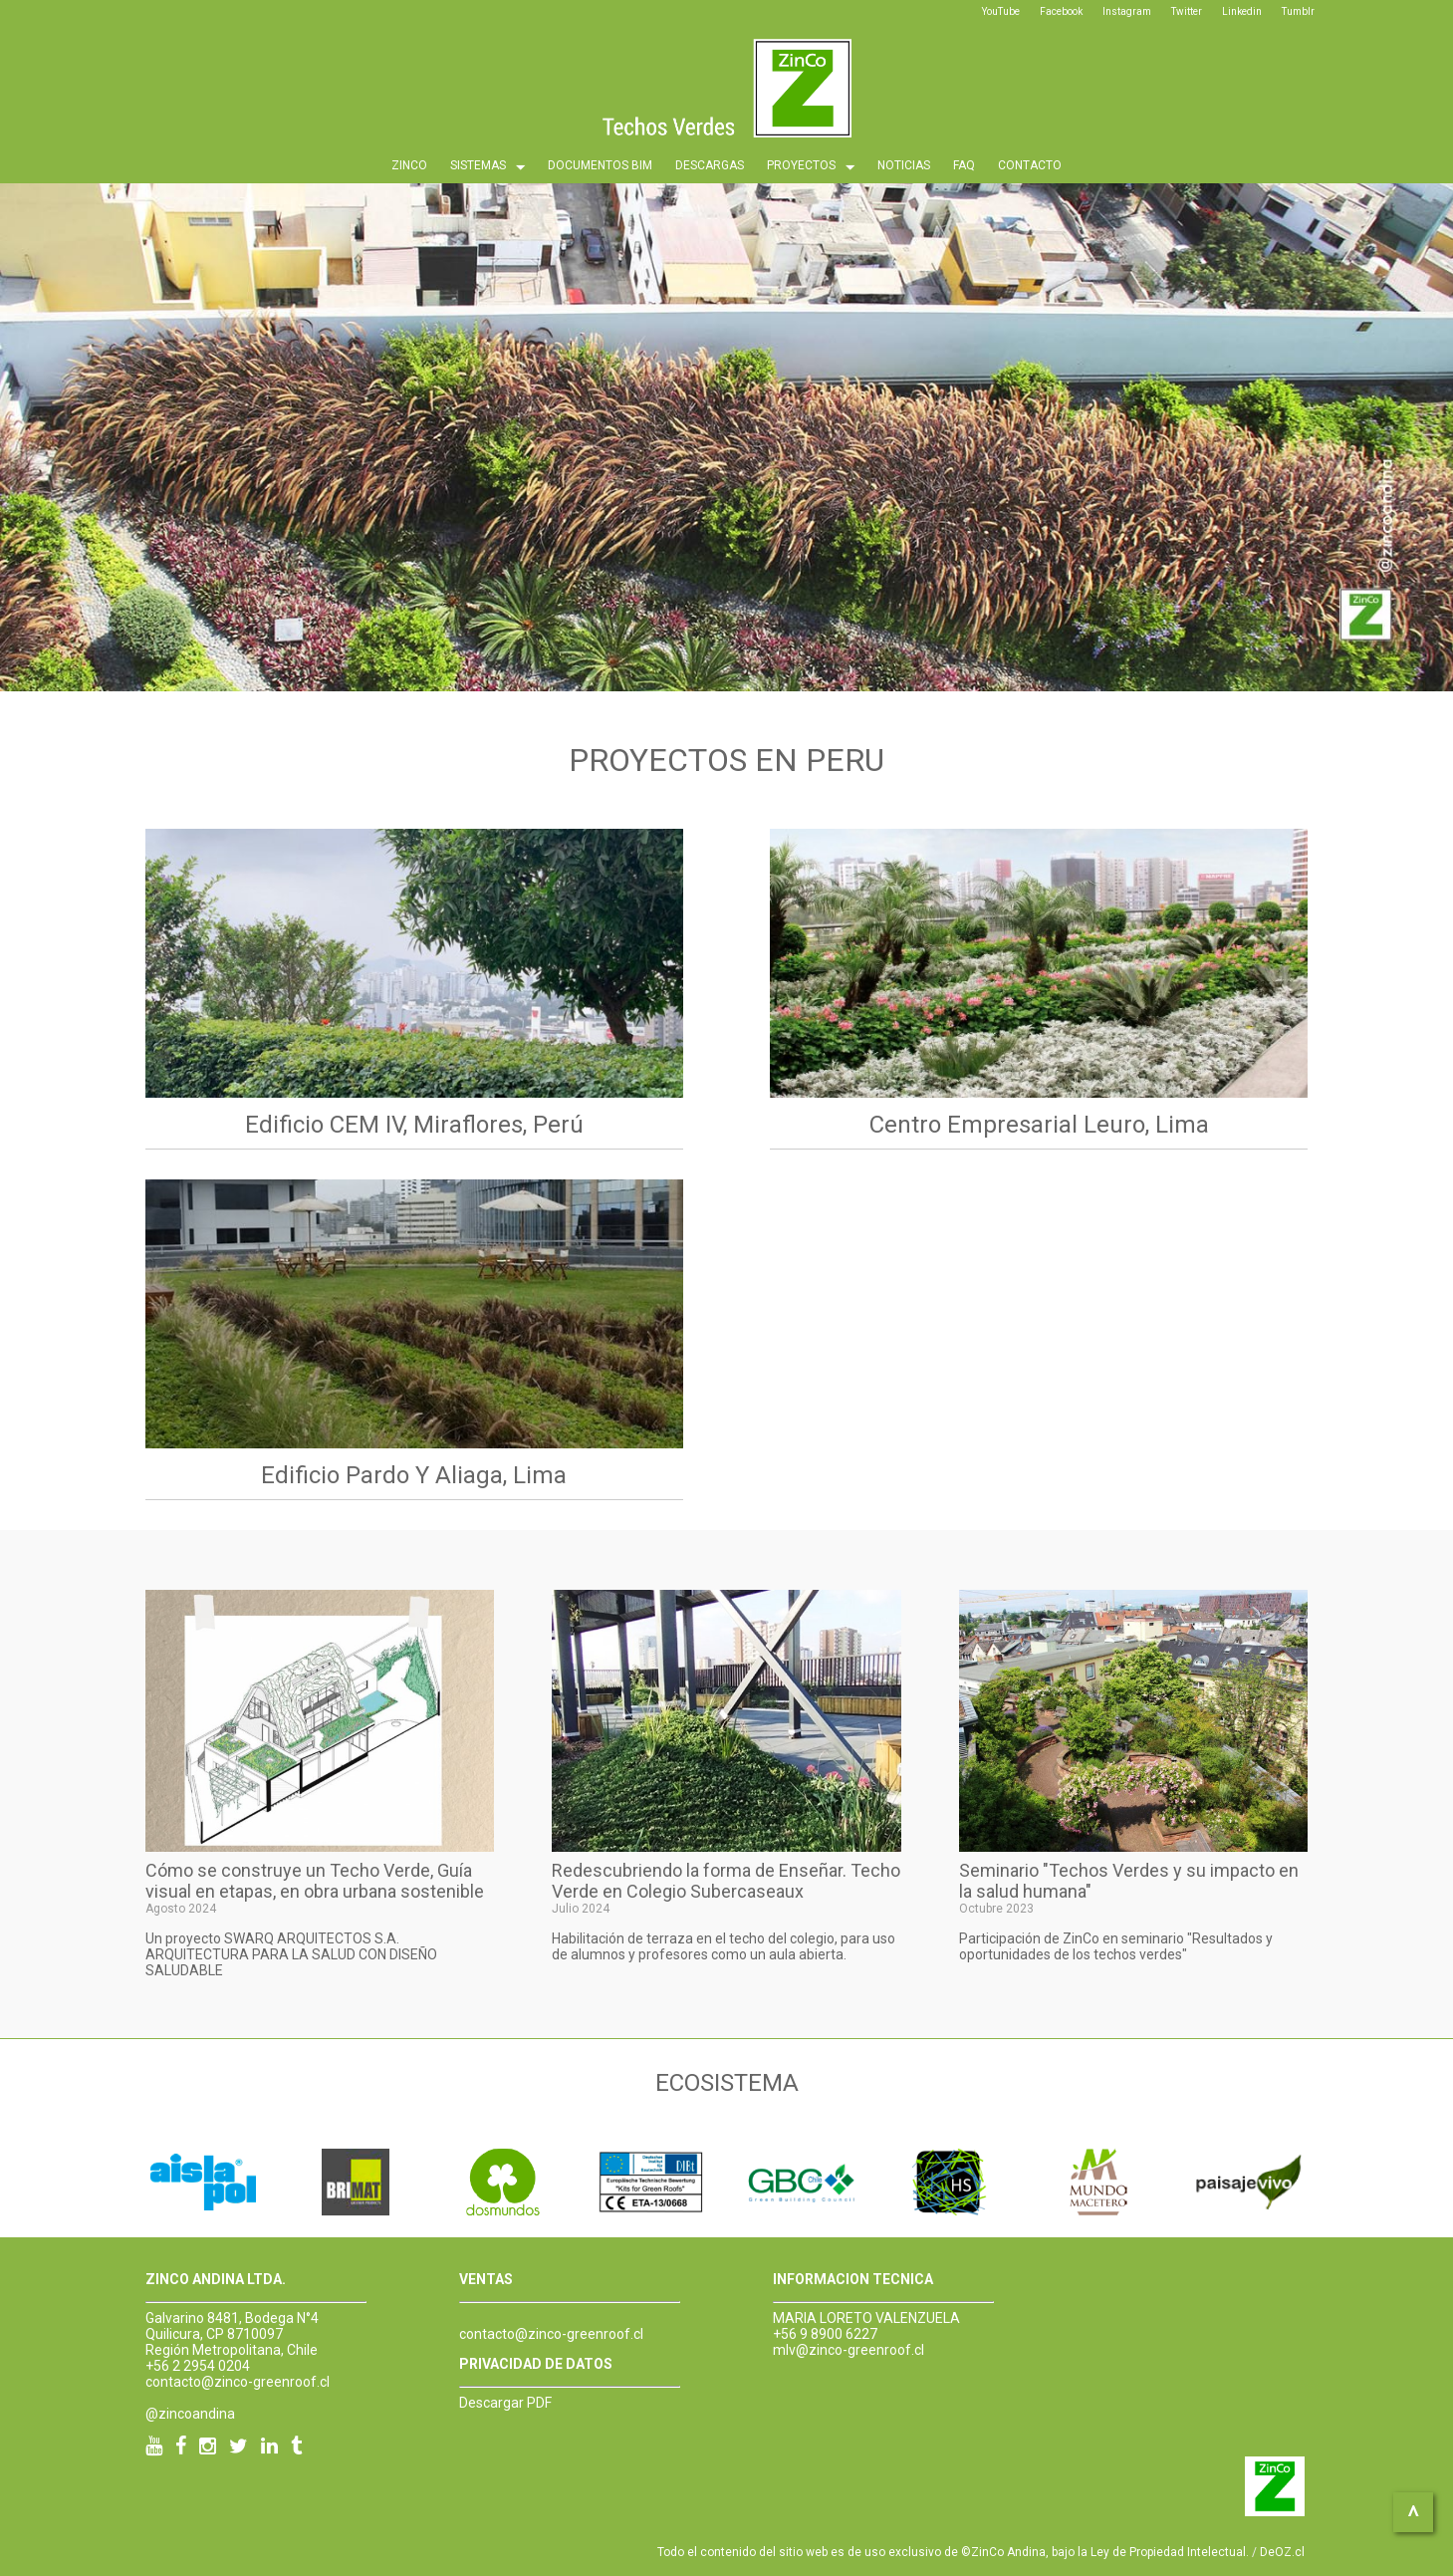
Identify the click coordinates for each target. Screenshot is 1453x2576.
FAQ (964, 165)
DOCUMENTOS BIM (600, 165)
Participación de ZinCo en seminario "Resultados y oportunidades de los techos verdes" (1116, 1946)
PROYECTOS (810, 167)
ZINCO (409, 165)
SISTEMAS (487, 167)
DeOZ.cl (1282, 2552)
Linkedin (1242, 11)
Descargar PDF (505, 2403)
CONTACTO (1030, 165)
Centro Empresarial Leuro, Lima (1039, 1125)
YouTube (1001, 11)
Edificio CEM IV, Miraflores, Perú (414, 1125)
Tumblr (1298, 11)
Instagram (1126, 11)
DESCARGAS (709, 165)
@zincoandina (190, 2414)
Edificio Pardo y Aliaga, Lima (414, 1475)
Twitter (1186, 11)
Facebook (1061, 11)
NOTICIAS (903, 165)
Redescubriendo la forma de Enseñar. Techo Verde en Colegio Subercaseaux (726, 1881)
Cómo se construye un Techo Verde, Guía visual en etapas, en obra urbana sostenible (314, 1881)
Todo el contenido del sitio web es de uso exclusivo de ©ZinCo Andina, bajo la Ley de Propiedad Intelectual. (953, 2552)
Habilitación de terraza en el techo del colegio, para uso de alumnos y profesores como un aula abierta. (723, 1946)
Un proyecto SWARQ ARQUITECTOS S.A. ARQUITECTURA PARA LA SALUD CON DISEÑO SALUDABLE (291, 1954)
